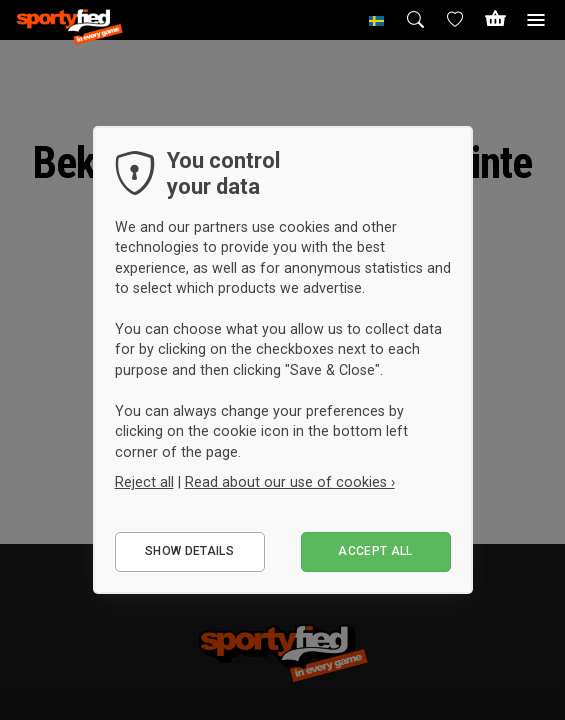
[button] (377, 20)
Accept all (375, 551)
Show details (189, 551)
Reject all (144, 482)
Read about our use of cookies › (290, 482)
